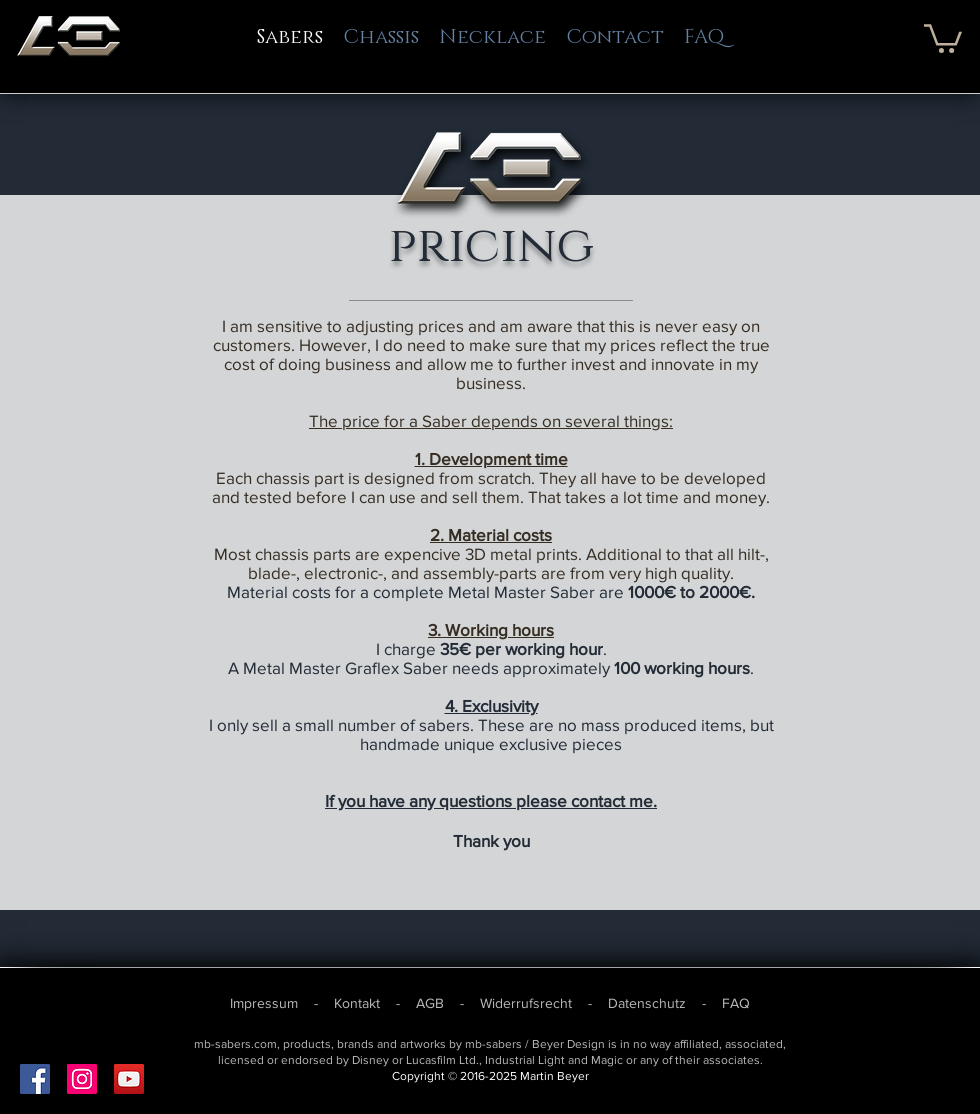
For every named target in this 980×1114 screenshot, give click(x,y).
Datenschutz (647, 1003)
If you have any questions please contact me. (491, 800)
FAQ (736, 1003)
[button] (943, 37)
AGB (432, 1003)
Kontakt (359, 1003)
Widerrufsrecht (526, 1003)
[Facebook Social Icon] (35, 1079)
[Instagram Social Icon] (82, 1079)
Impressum (266, 1003)
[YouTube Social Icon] (129, 1079)
